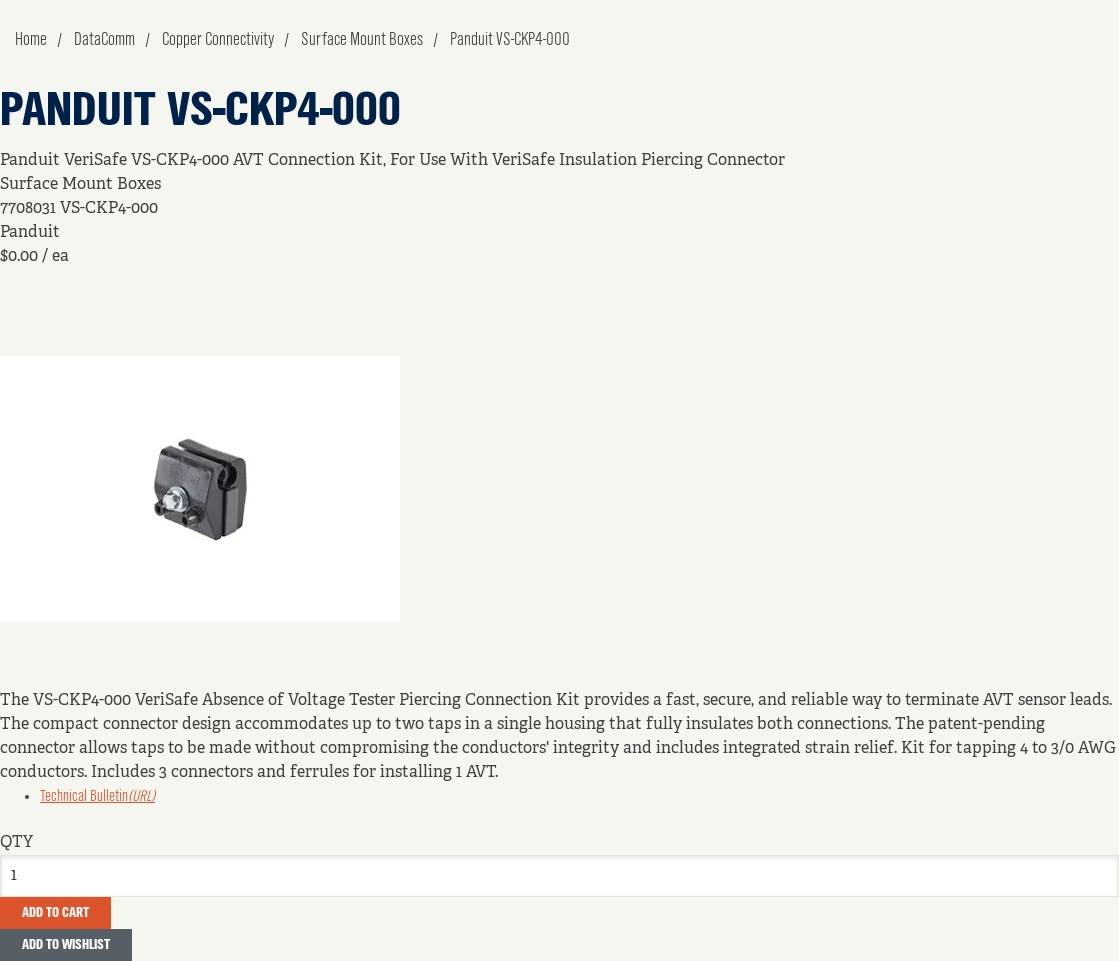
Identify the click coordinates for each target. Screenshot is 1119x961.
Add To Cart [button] (55, 913)
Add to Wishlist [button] (66, 945)
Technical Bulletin (97, 797)
